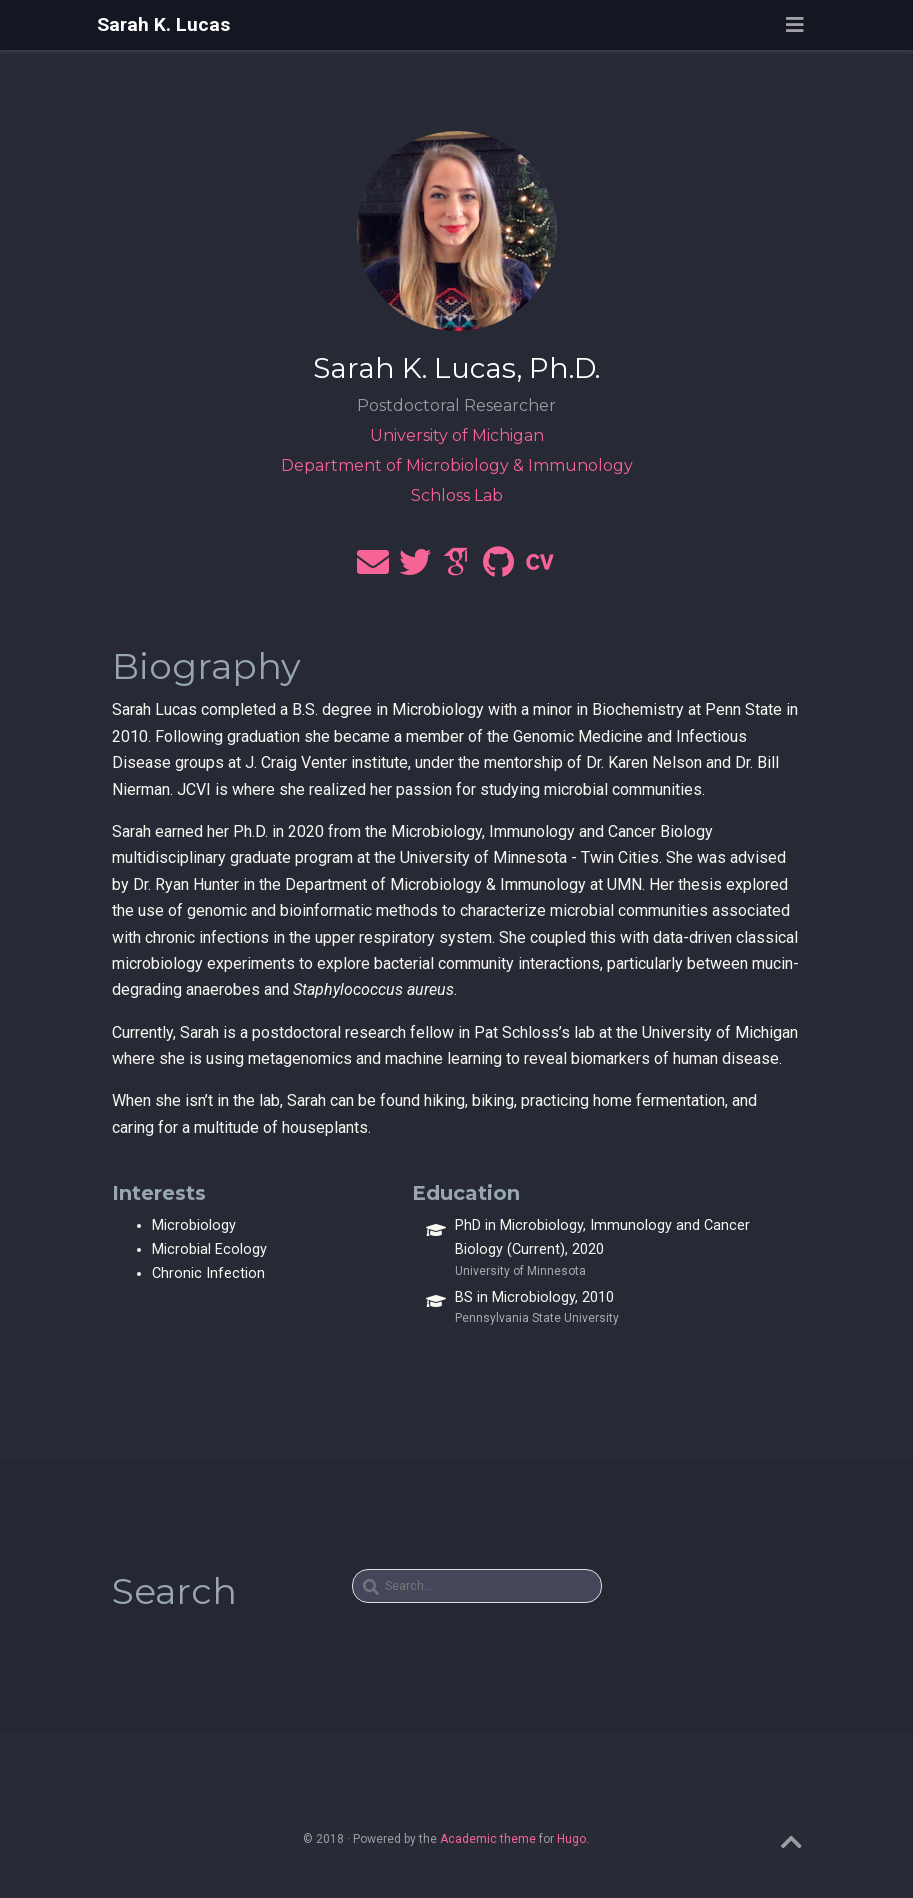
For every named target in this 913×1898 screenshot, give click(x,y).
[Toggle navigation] (795, 25)
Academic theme (488, 1839)
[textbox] (477, 1586)
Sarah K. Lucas (163, 24)
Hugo (571, 1839)
